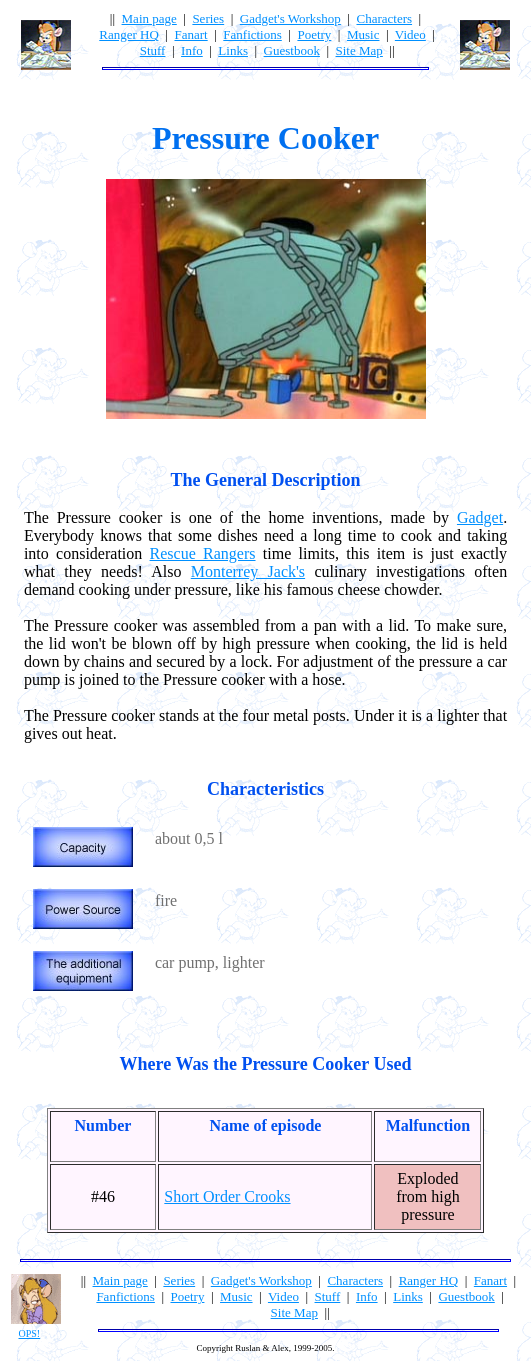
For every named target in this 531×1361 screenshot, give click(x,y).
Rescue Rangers (203, 553)
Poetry (314, 34)
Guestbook (292, 50)
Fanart (190, 34)
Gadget (480, 517)
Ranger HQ (129, 34)
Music (363, 34)
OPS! (30, 1333)
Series (208, 18)
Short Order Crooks (227, 1196)
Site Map (359, 50)
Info (192, 50)
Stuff (153, 50)
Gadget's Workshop (290, 18)
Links (233, 50)
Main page (149, 18)
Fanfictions (252, 34)
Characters (384, 18)
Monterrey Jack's (248, 571)
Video (410, 34)
